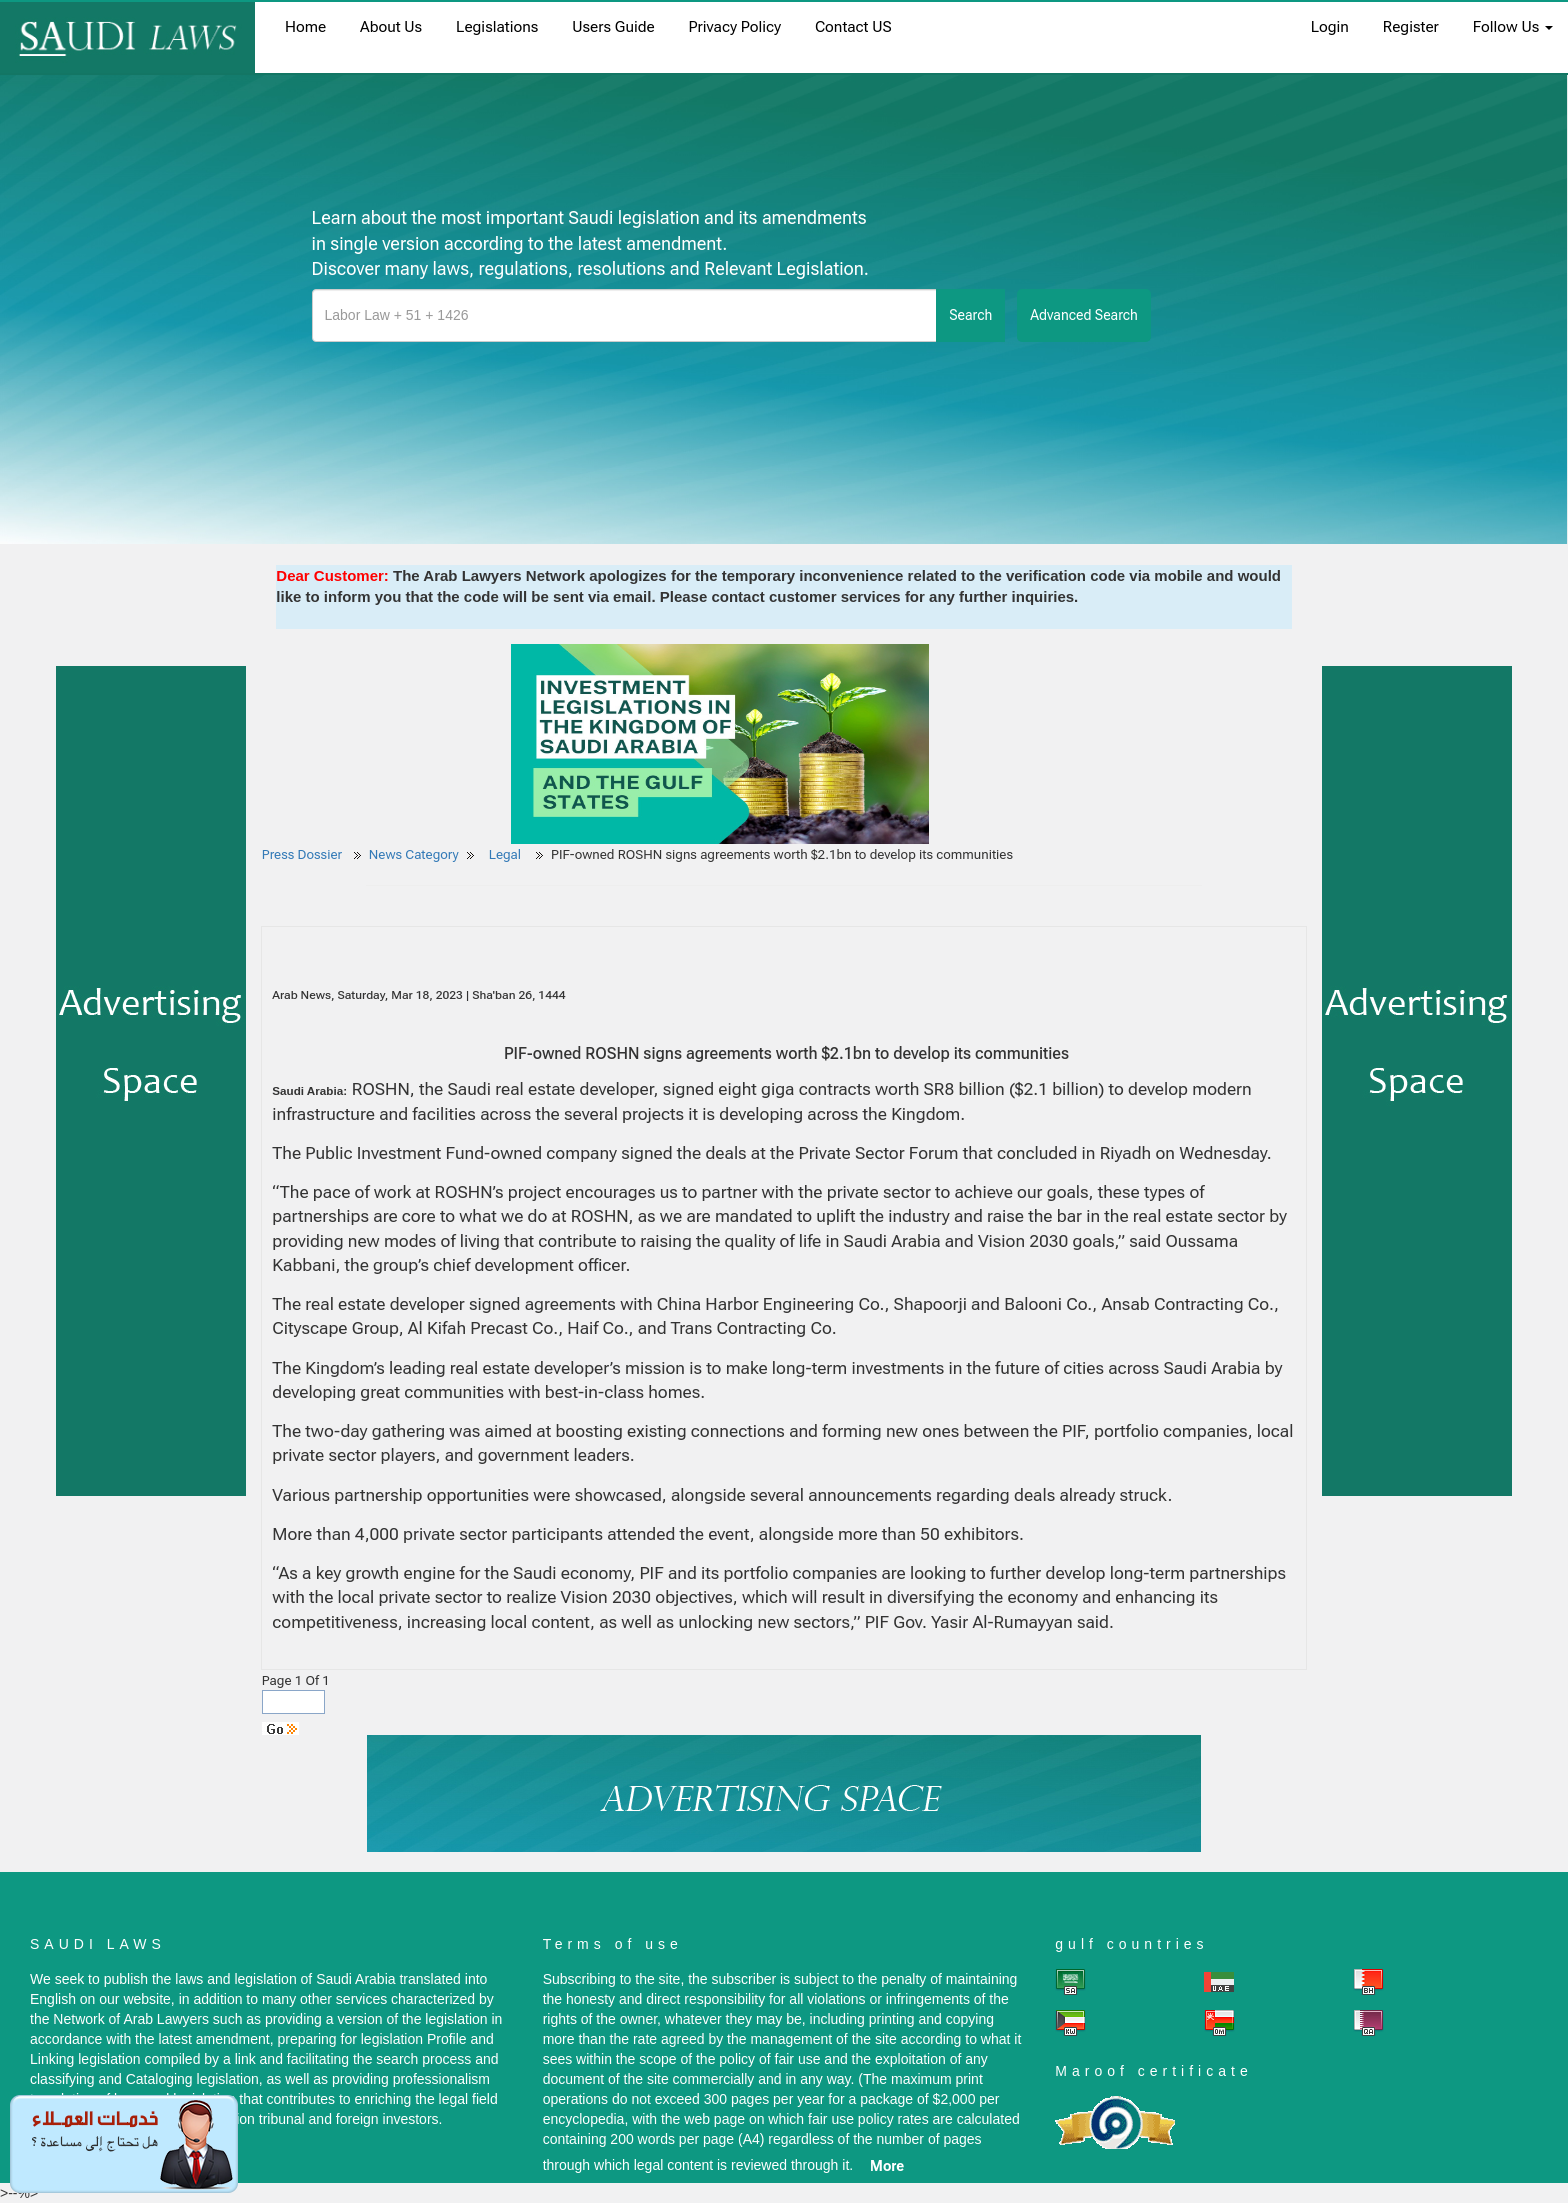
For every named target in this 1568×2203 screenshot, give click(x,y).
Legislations (497, 27)
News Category (414, 854)
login (1330, 27)
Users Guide (613, 27)
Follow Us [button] (1513, 27)
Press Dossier (302, 854)
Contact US (853, 27)
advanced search (1084, 315)
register (1411, 27)
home (305, 27)
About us (391, 27)
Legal (507, 854)
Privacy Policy (735, 27)
